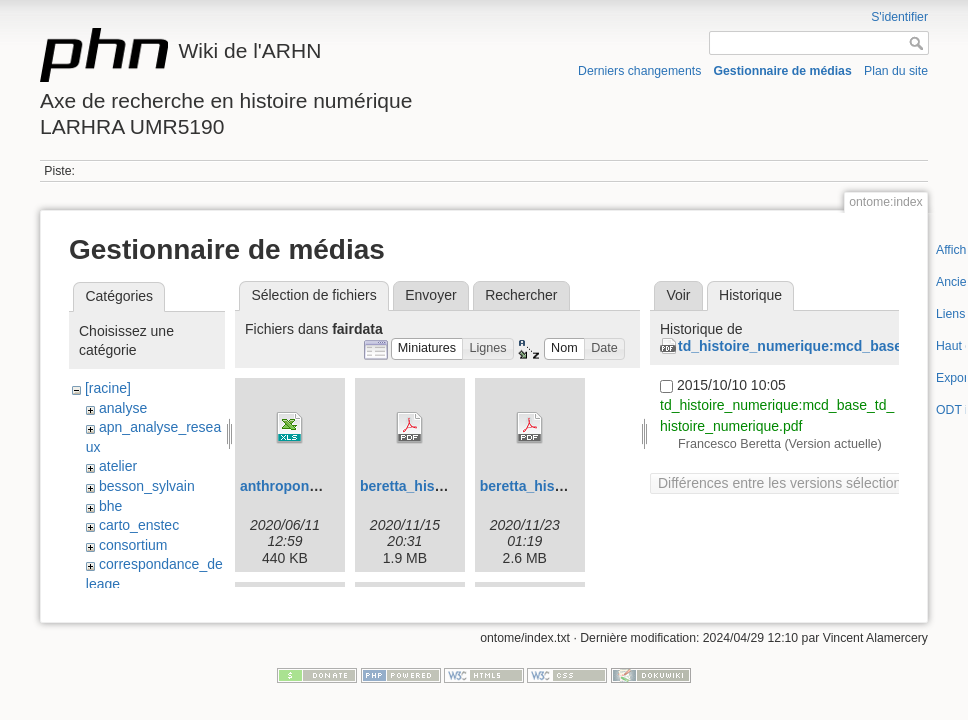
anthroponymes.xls (304, 486)
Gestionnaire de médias (783, 71)
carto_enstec (139, 525)
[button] (427, 349)
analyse (123, 408)
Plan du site (896, 71)
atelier (118, 466)
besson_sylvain (147, 486)
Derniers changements (639, 71)
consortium (133, 545)
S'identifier (899, 17)
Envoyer (430, 295)
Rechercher (521, 295)
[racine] (108, 388)
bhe (110, 506)
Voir (678, 295)
